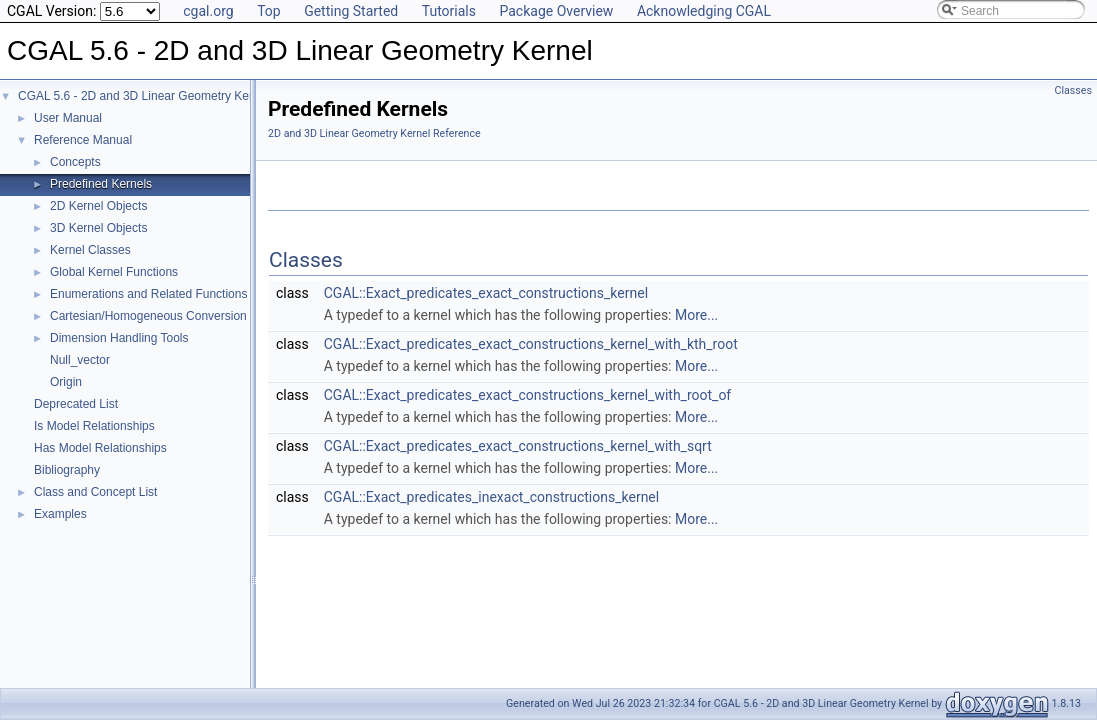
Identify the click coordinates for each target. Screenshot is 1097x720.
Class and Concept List (95, 492)
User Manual (68, 118)
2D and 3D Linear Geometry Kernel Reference (374, 133)
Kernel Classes (90, 250)
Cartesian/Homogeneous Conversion (148, 316)
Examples (60, 514)
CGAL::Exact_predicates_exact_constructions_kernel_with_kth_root (531, 344)
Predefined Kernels (101, 184)
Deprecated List (76, 404)
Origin (66, 382)
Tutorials (449, 11)
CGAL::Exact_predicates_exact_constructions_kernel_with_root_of (527, 395)
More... (696, 315)
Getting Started (351, 11)
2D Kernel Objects (98, 206)
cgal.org (208, 11)
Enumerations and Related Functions (148, 294)
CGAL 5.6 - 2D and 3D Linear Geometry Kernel (143, 96)
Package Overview (556, 11)
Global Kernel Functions (114, 272)
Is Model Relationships (94, 426)
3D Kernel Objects (98, 228)
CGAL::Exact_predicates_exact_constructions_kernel (486, 293)
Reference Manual (83, 140)
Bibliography (67, 470)
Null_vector (80, 360)
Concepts (75, 162)
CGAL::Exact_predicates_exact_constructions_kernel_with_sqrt (518, 446)
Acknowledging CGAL (704, 11)
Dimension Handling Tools (119, 338)
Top (269, 11)
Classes (1073, 90)
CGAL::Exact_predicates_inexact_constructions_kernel (491, 497)
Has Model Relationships (100, 448)
